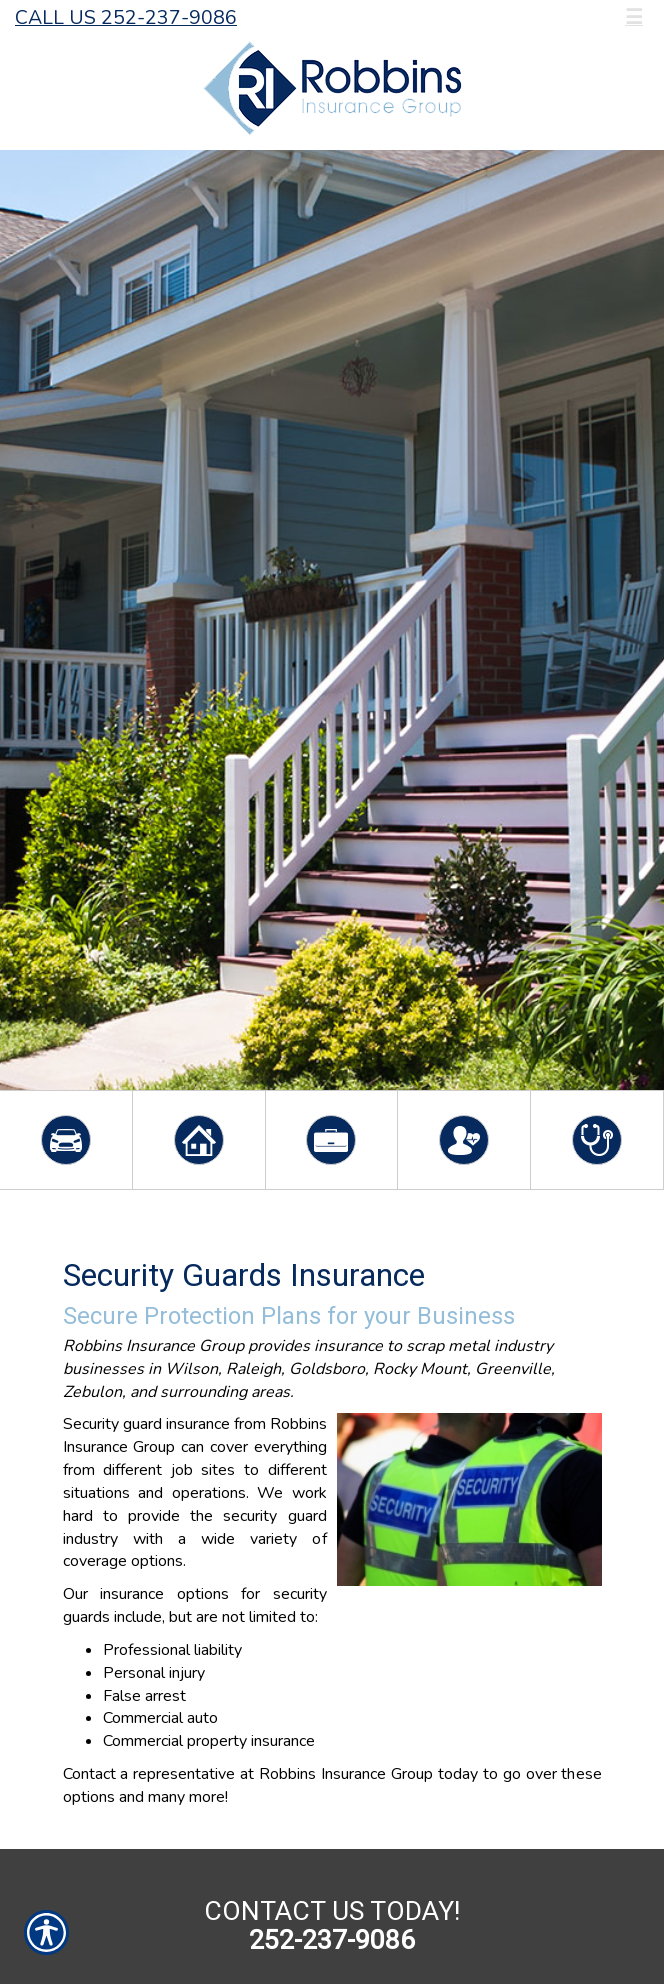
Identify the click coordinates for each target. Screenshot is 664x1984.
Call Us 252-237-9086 (126, 17)
